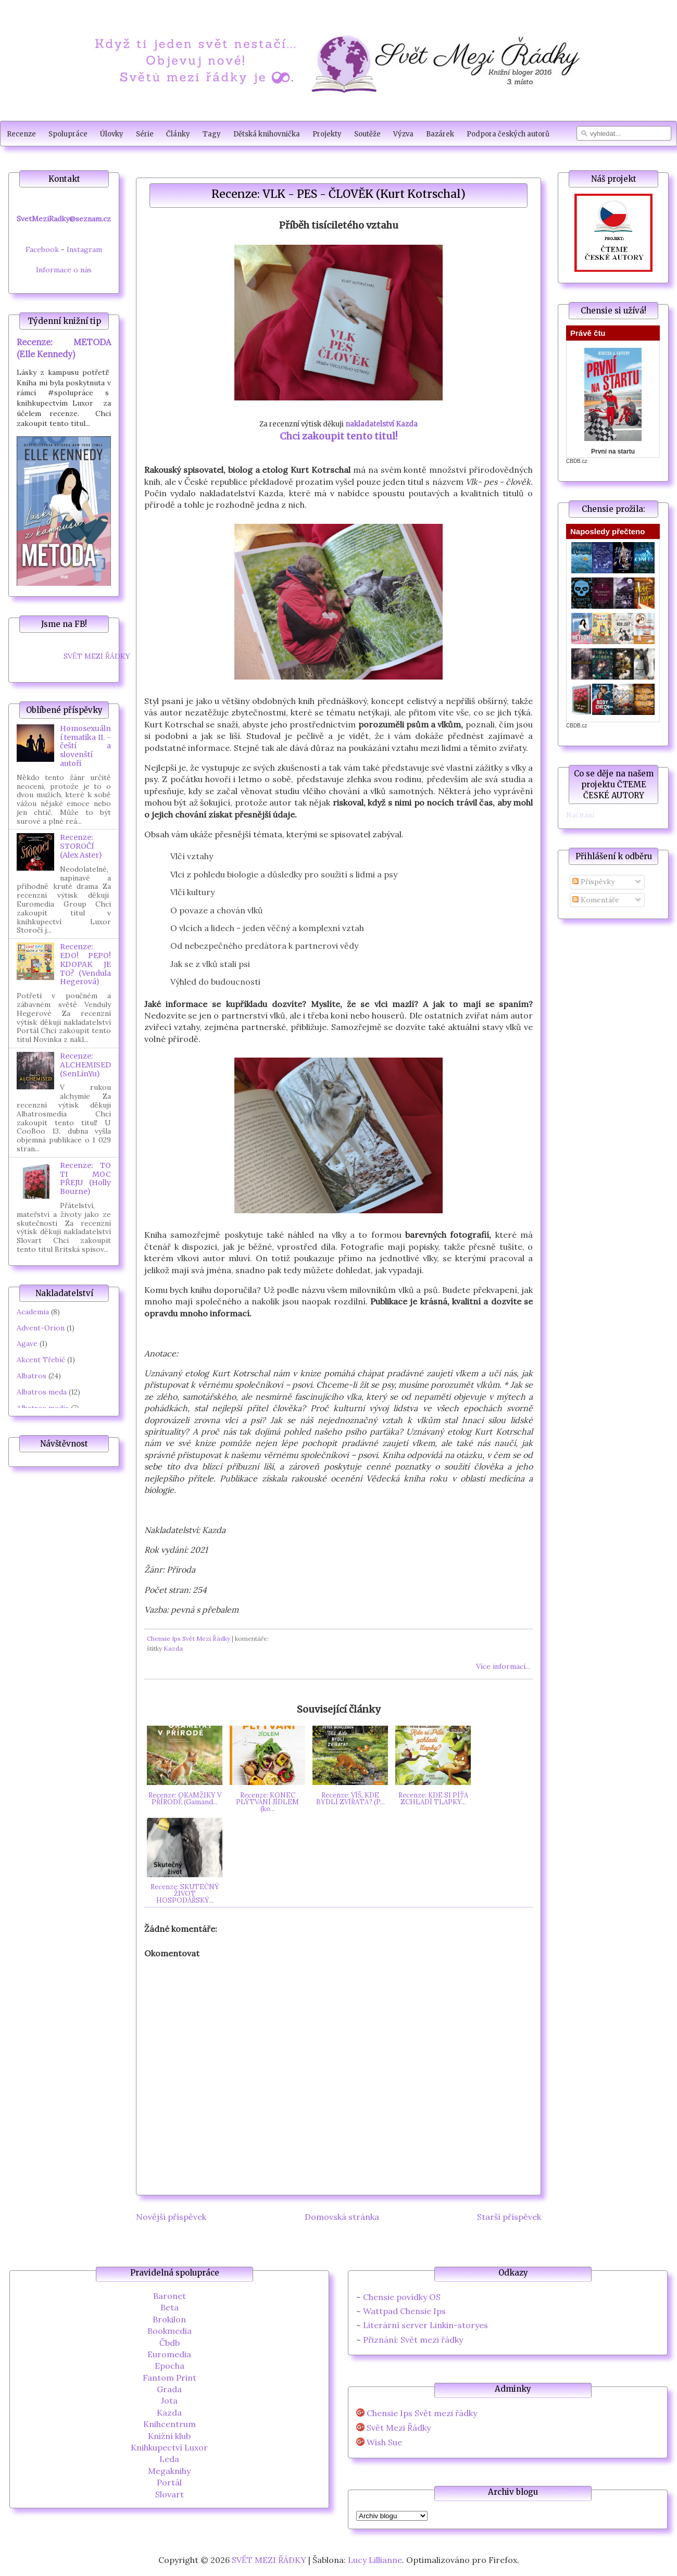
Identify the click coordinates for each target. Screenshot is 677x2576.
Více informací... (503, 1666)
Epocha (169, 2365)
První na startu (613, 451)
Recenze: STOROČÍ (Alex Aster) (81, 846)
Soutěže (367, 134)
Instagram (84, 249)
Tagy (212, 134)
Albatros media (43, 1408)
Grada (169, 2389)
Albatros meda (42, 1392)
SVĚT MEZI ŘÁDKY (97, 656)
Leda (169, 2459)
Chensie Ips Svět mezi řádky (422, 2413)
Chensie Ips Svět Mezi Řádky (188, 1638)
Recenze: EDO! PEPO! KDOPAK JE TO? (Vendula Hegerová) (85, 964)
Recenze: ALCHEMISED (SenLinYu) (85, 1064)
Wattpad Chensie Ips (404, 2311)
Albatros (31, 1375)
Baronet (169, 2296)
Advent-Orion (41, 1328)
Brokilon (169, 2319)
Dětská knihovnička (266, 134)
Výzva (403, 134)
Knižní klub (169, 2436)
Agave (27, 1343)
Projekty (327, 134)
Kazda (173, 1648)
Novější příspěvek (171, 2216)
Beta (169, 2307)
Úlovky (111, 134)
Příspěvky (593, 881)
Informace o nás (64, 269)
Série (145, 134)
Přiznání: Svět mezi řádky (413, 2339)
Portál (169, 2482)
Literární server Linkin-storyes (425, 2325)
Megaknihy (169, 2471)
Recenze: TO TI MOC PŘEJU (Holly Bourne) (85, 1178)
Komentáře (595, 899)
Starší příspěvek (509, 2216)
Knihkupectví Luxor (169, 2447)
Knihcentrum (169, 2424)
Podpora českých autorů (508, 134)
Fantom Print (169, 2377)
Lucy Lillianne (375, 2560)
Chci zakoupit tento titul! (338, 436)
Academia (33, 1311)
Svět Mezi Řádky (399, 2428)
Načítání (580, 815)
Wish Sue (384, 2442)
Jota (169, 2400)
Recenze (21, 134)
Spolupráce (67, 134)
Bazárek (440, 134)
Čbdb (169, 2343)
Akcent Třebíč (41, 1359)
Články (178, 134)
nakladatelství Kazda (381, 424)
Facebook (42, 249)
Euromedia (169, 2354)
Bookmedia (169, 2331)
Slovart (169, 2494)
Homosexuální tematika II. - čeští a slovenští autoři (85, 746)
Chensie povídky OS (402, 2297)
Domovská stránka (342, 2216)
